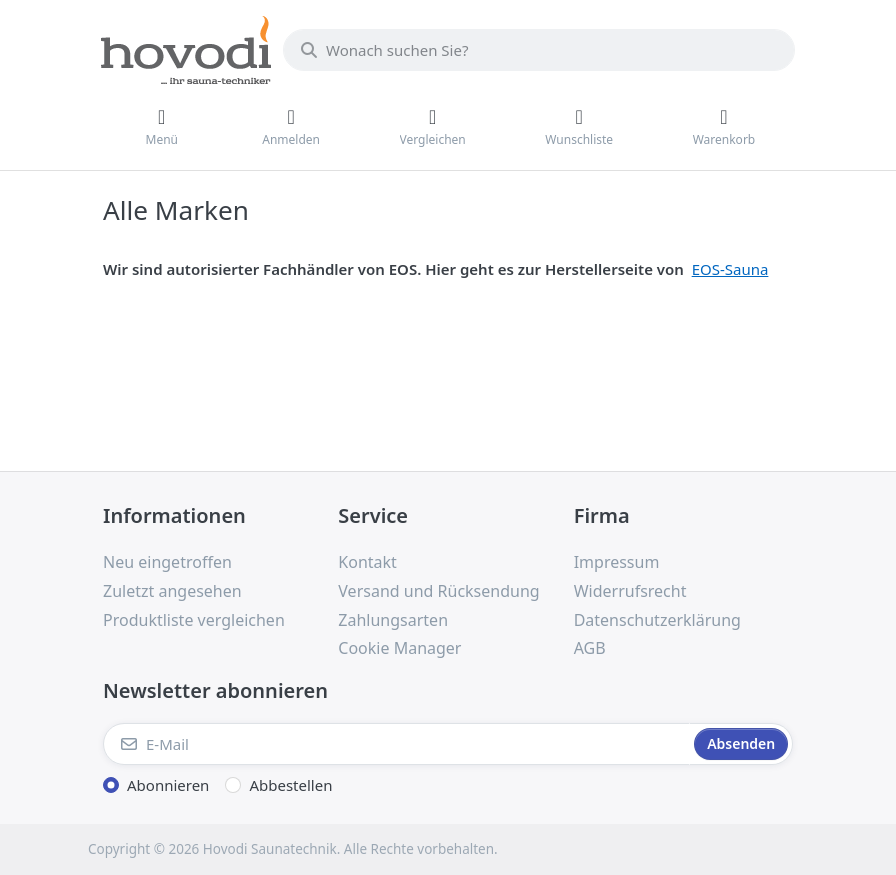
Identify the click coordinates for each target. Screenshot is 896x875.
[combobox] (539, 50)
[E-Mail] (396, 744)
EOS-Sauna (730, 269)
